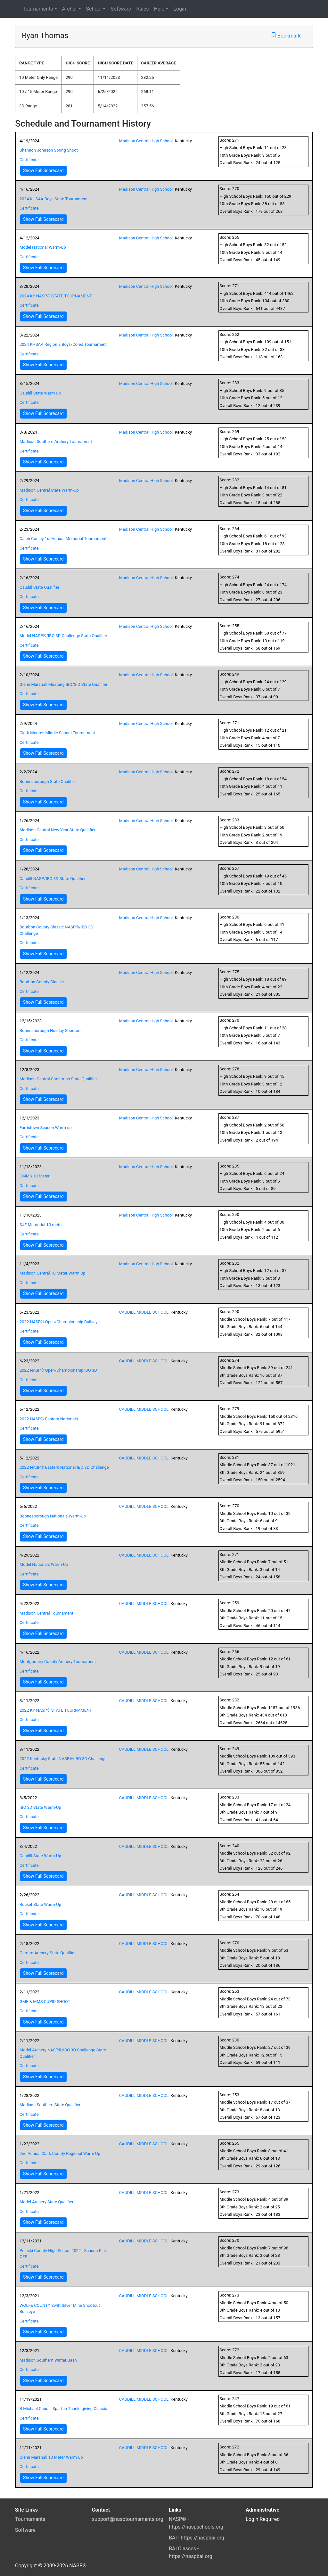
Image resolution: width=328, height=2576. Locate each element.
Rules (142, 9)
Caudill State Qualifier (39, 587)
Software (121, 9)
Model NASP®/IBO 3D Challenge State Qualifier (63, 635)
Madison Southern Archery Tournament (56, 441)
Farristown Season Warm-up (46, 1127)
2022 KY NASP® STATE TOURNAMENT (56, 1710)
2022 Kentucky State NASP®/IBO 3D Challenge (63, 1758)
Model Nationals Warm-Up (44, 1564)
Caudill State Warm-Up (40, 1855)
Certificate (29, 159)
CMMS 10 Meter (35, 1176)
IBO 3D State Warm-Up (40, 1807)
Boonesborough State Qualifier (48, 781)
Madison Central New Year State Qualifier (57, 829)
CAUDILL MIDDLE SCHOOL (143, 1312)
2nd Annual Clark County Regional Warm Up (60, 2153)
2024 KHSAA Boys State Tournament (54, 198)
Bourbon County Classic (42, 981)
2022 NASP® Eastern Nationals (49, 1419)
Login (179, 9)
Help (159, 9)
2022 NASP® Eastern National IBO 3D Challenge (64, 1467)
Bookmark (286, 35)
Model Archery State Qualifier (46, 2201)
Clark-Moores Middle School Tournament (57, 732)
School (94, 9)
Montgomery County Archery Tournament (58, 1661)
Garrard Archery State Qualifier (48, 1952)
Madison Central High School (146, 140)
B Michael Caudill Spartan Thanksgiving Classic (63, 2408)
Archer (69, 9)
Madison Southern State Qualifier (50, 2104)
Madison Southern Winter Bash (48, 2360)
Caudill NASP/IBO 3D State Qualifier (53, 878)
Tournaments (38, 9)
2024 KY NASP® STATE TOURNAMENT (56, 296)
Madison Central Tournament (46, 1613)
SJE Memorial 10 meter (41, 1224)
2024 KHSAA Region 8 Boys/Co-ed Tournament (63, 344)
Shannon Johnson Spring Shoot (49, 150)
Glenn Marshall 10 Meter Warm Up (51, 2457)
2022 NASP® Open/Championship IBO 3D (58, 1370)
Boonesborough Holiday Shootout (51, 1030)
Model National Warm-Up (43, 247)
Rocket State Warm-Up (40, 1904)
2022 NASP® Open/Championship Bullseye (60, 1321)
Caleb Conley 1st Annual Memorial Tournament (63, 538)
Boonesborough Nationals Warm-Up (53, 1516)
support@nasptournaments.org (127, 2519)
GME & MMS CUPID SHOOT (45, 2001)
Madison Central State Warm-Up (49, 490)
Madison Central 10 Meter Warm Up (53, 1273)
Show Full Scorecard (43, 170)
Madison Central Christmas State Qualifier (58, 1078)
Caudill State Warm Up (40, 393)
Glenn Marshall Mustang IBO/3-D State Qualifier (63, 684)
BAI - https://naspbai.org (196, 2538)
